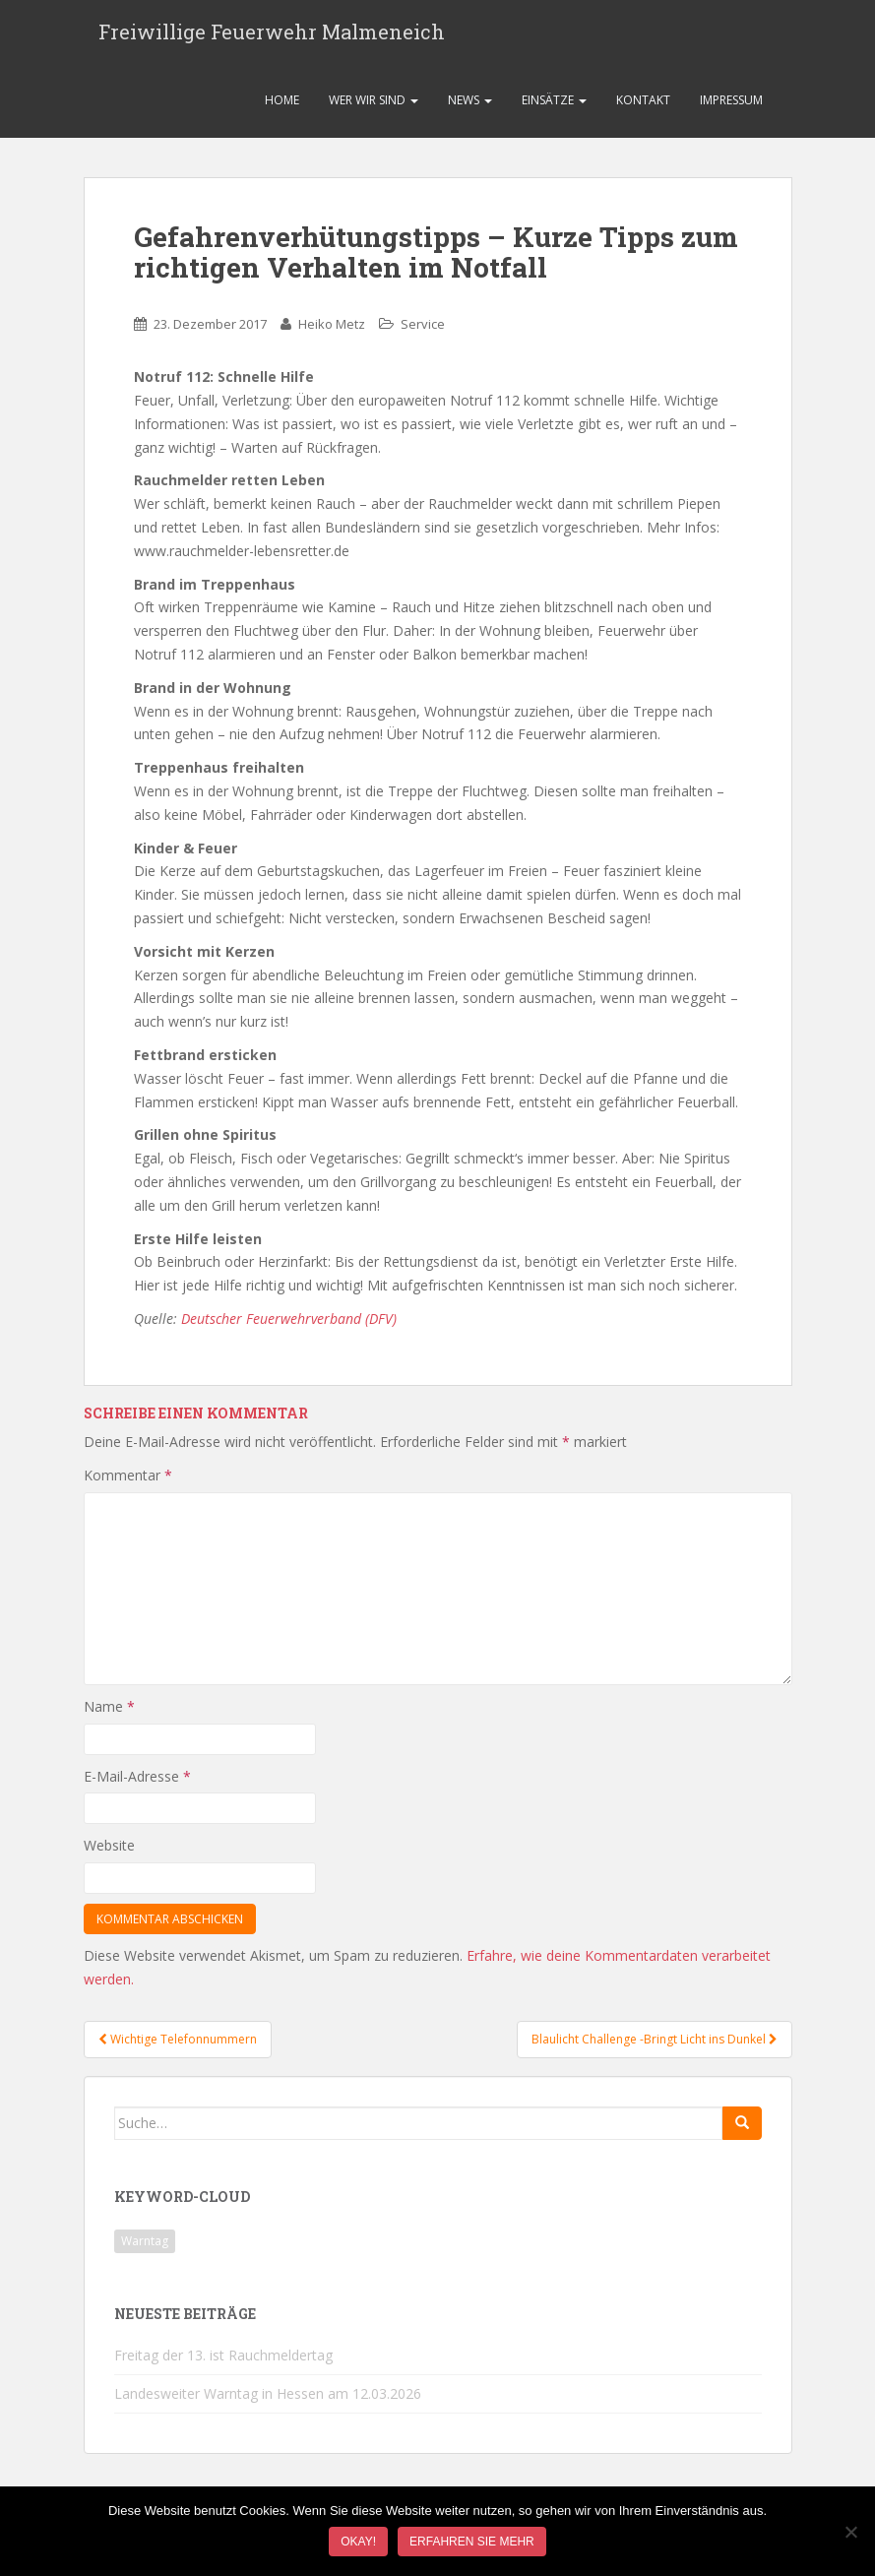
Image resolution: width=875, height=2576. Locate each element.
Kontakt (643, 111)
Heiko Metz (331, 337)
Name (109, 1718)
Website (109, 1857)
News (470, 111)
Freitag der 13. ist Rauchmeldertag (223, 2366)
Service (423, 337)
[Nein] (850, 2532)
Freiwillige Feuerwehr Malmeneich (271, 37)
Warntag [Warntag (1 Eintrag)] (144, 2253)
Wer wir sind (373, 111)
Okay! (358, 2541)
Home (282, 111)
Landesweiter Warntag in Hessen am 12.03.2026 (267, 2405)
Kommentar (128, 1486)
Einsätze (554, 111)
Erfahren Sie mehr (471, 2541)
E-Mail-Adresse (137, 1788)
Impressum (731, 111)
